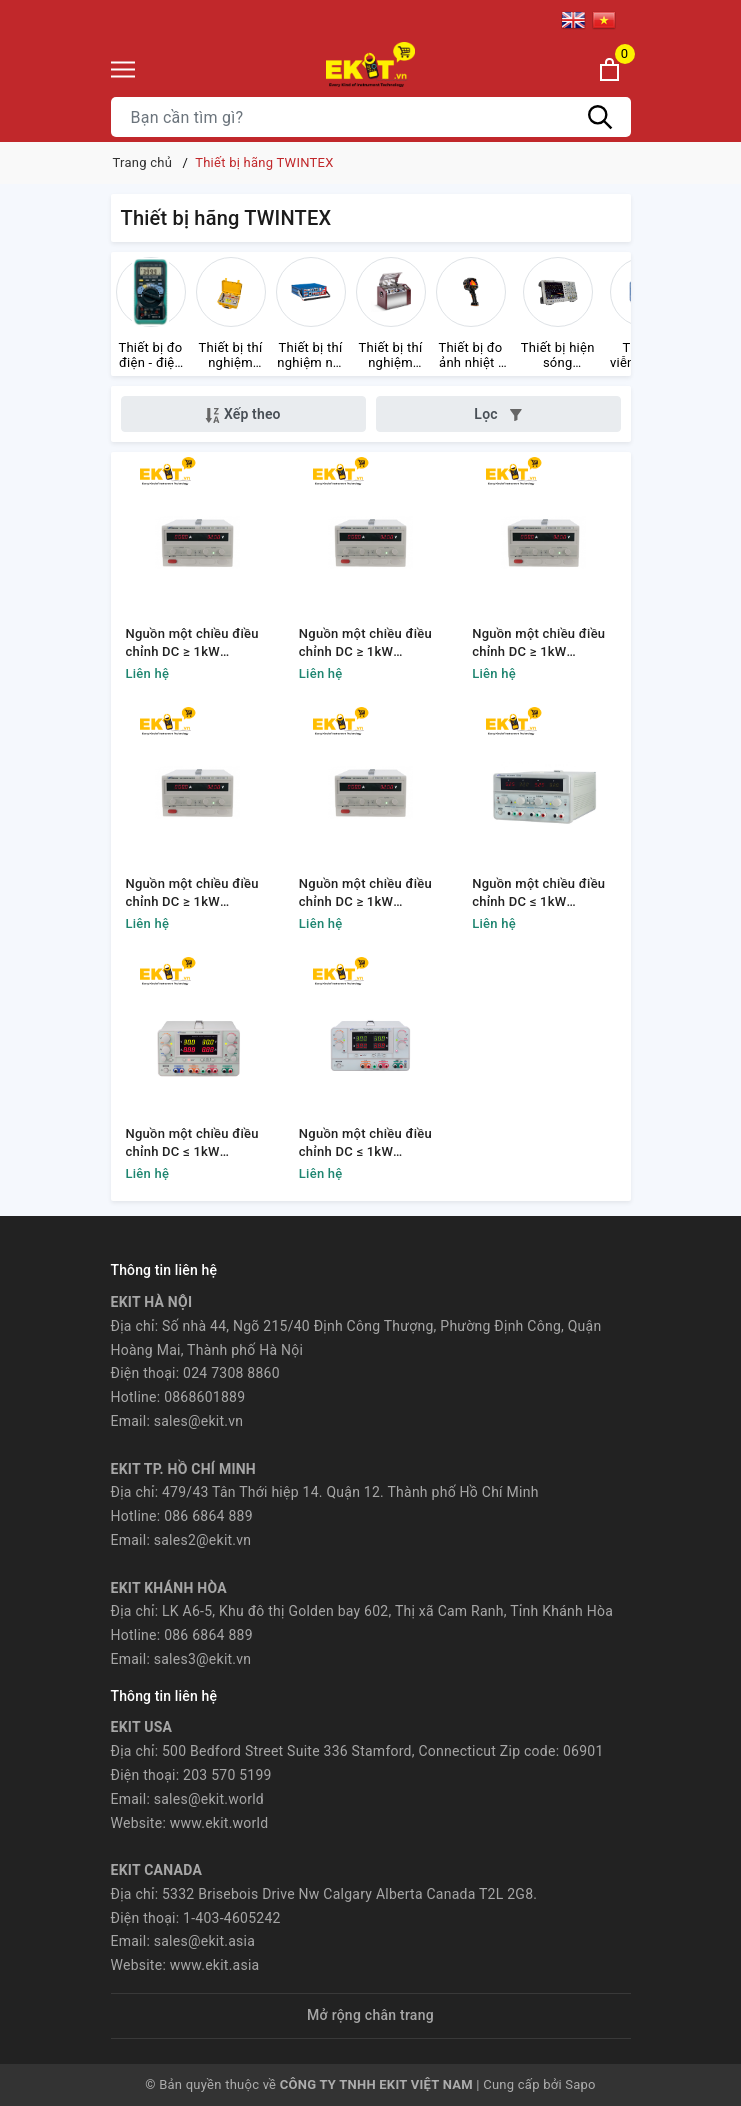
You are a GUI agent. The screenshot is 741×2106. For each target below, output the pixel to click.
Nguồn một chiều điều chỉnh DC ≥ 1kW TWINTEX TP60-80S (538, 643)
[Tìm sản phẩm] (371, 117)
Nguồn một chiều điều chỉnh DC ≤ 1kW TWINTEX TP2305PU (365, 1143)
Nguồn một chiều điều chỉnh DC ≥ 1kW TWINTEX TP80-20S (365, 643)
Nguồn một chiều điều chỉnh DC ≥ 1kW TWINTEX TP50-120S (365, 893)
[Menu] (123, 69)
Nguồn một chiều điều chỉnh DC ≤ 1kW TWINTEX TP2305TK (538, 893)
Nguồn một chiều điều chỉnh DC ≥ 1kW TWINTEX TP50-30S (192, 643)
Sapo (580, 2084)
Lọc (497, 414)
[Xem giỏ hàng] (609, 69)
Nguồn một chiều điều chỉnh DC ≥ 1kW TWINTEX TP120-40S (192, 893)
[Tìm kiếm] (601, 117)
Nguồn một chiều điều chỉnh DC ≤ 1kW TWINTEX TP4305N (192, 1143)
